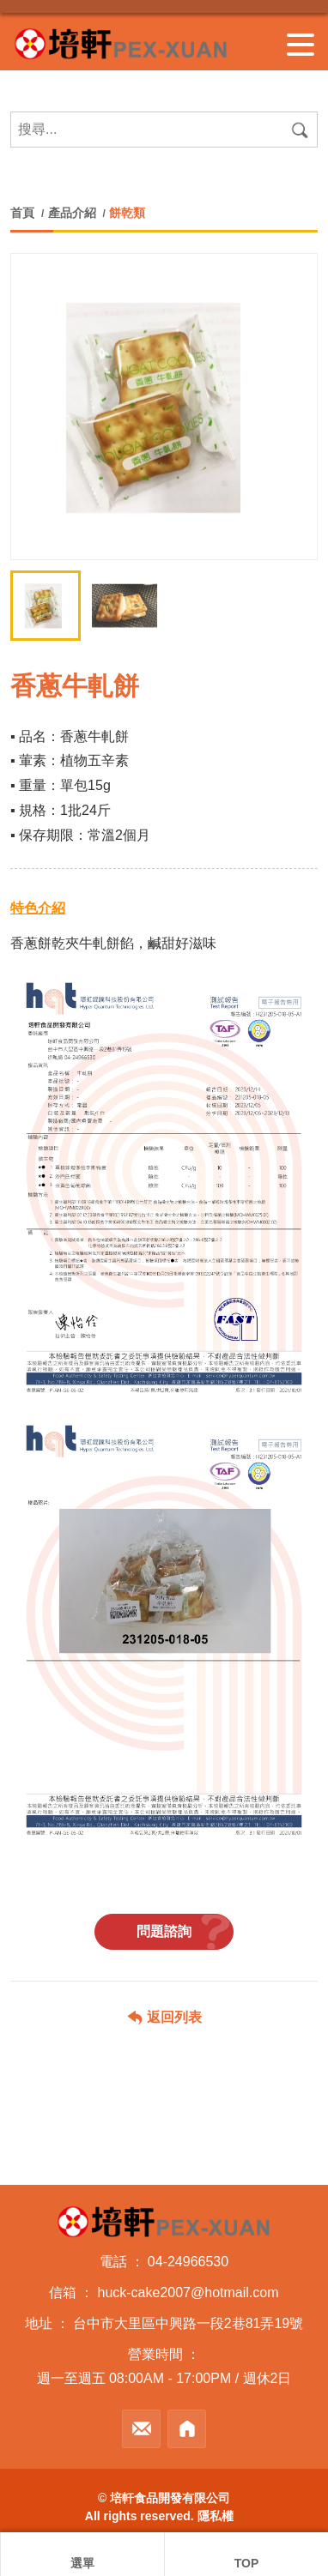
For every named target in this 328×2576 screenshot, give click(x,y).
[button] (296, 526)
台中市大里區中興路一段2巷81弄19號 (188, 2323)
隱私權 (215, 2516)
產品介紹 (72, 213)
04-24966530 (188, 2261)
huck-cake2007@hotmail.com (187, 2292)
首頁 (24, 213)
